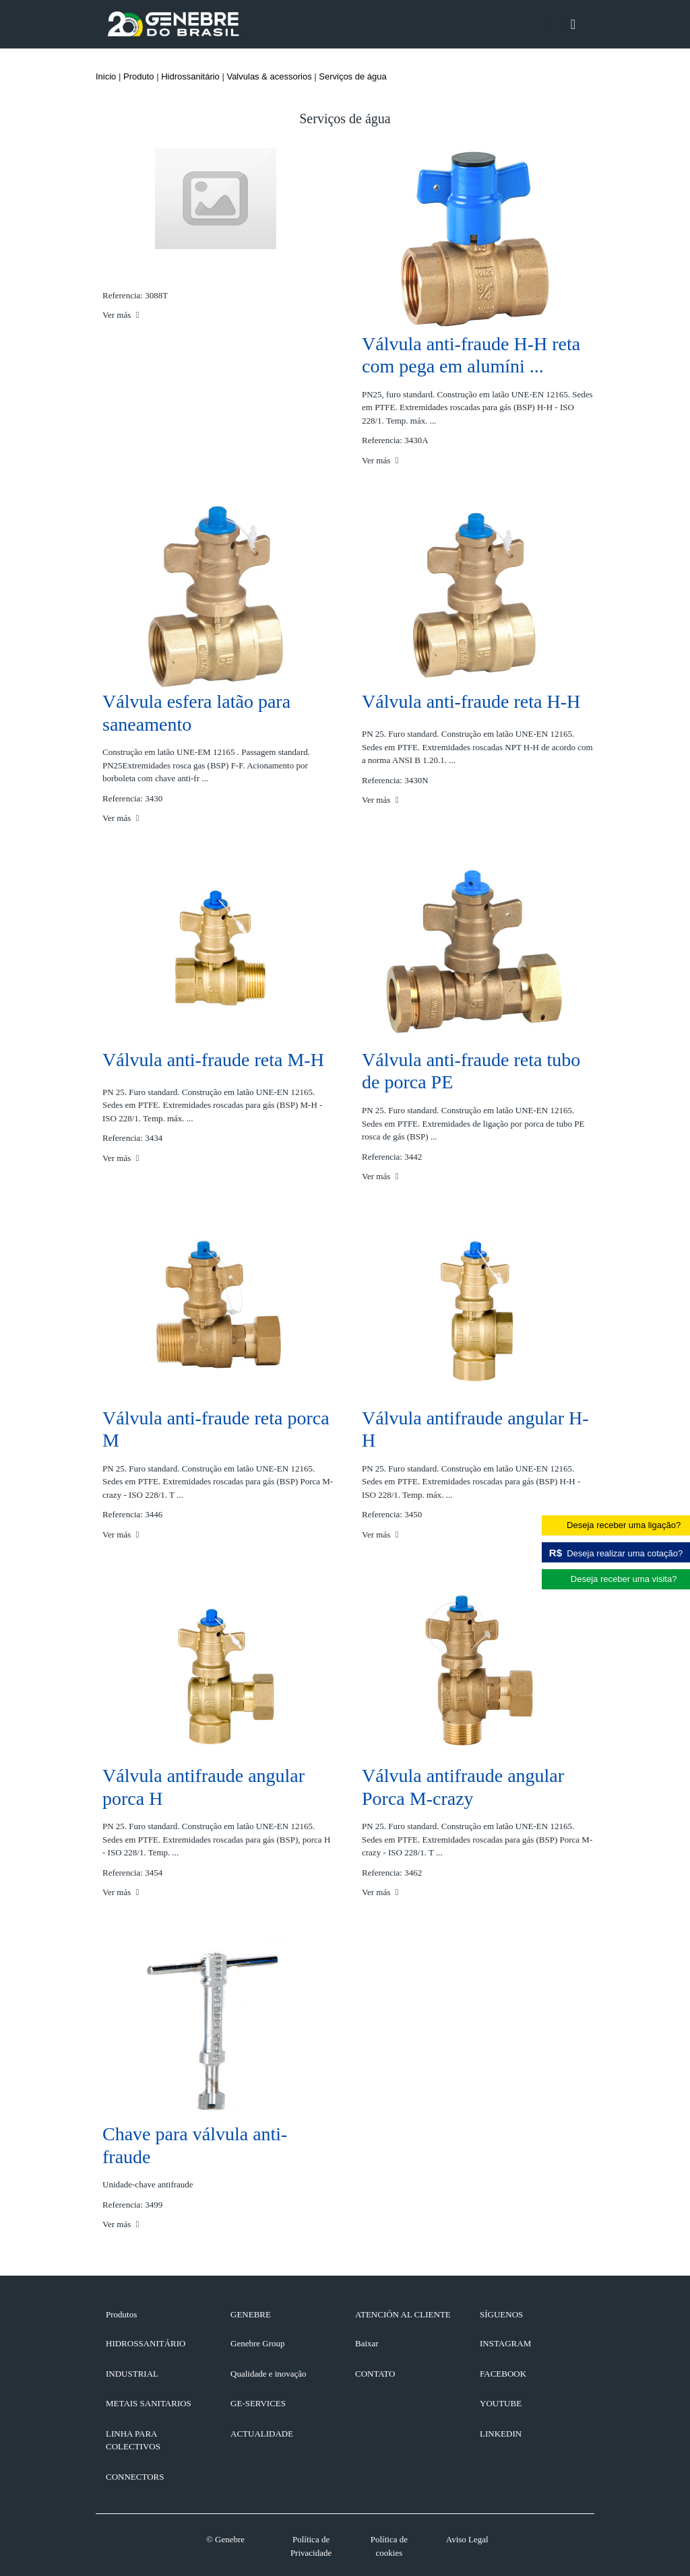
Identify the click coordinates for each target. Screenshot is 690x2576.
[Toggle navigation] (573, 24)
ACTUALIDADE (261, 2434)
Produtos (121, 2314)
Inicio (106, 76)
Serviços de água (352, 76)
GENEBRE (250, 2314)
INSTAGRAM (505, 2343)
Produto (138, 76)
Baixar (367, 2343)
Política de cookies (389, 2546)
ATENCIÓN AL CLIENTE (403, 2314)
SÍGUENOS (501, 2314)
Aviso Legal (467, 2539)
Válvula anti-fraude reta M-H (213, 1059)
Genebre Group (257, 2343)
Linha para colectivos (133, 2440)
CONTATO (375, 2374)
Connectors (135, 2477)
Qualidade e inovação (268, 2374)
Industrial (132, 2374)
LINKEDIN (501, 2434)
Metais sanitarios (148, 2403)
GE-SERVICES (258, 2403)
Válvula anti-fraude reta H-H (471, 701)
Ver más (120, 315)
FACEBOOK (503, 2374)
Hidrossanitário (190, 76)
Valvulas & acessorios (268, 76)
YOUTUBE (501, 2403)
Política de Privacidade (311, 2546)
